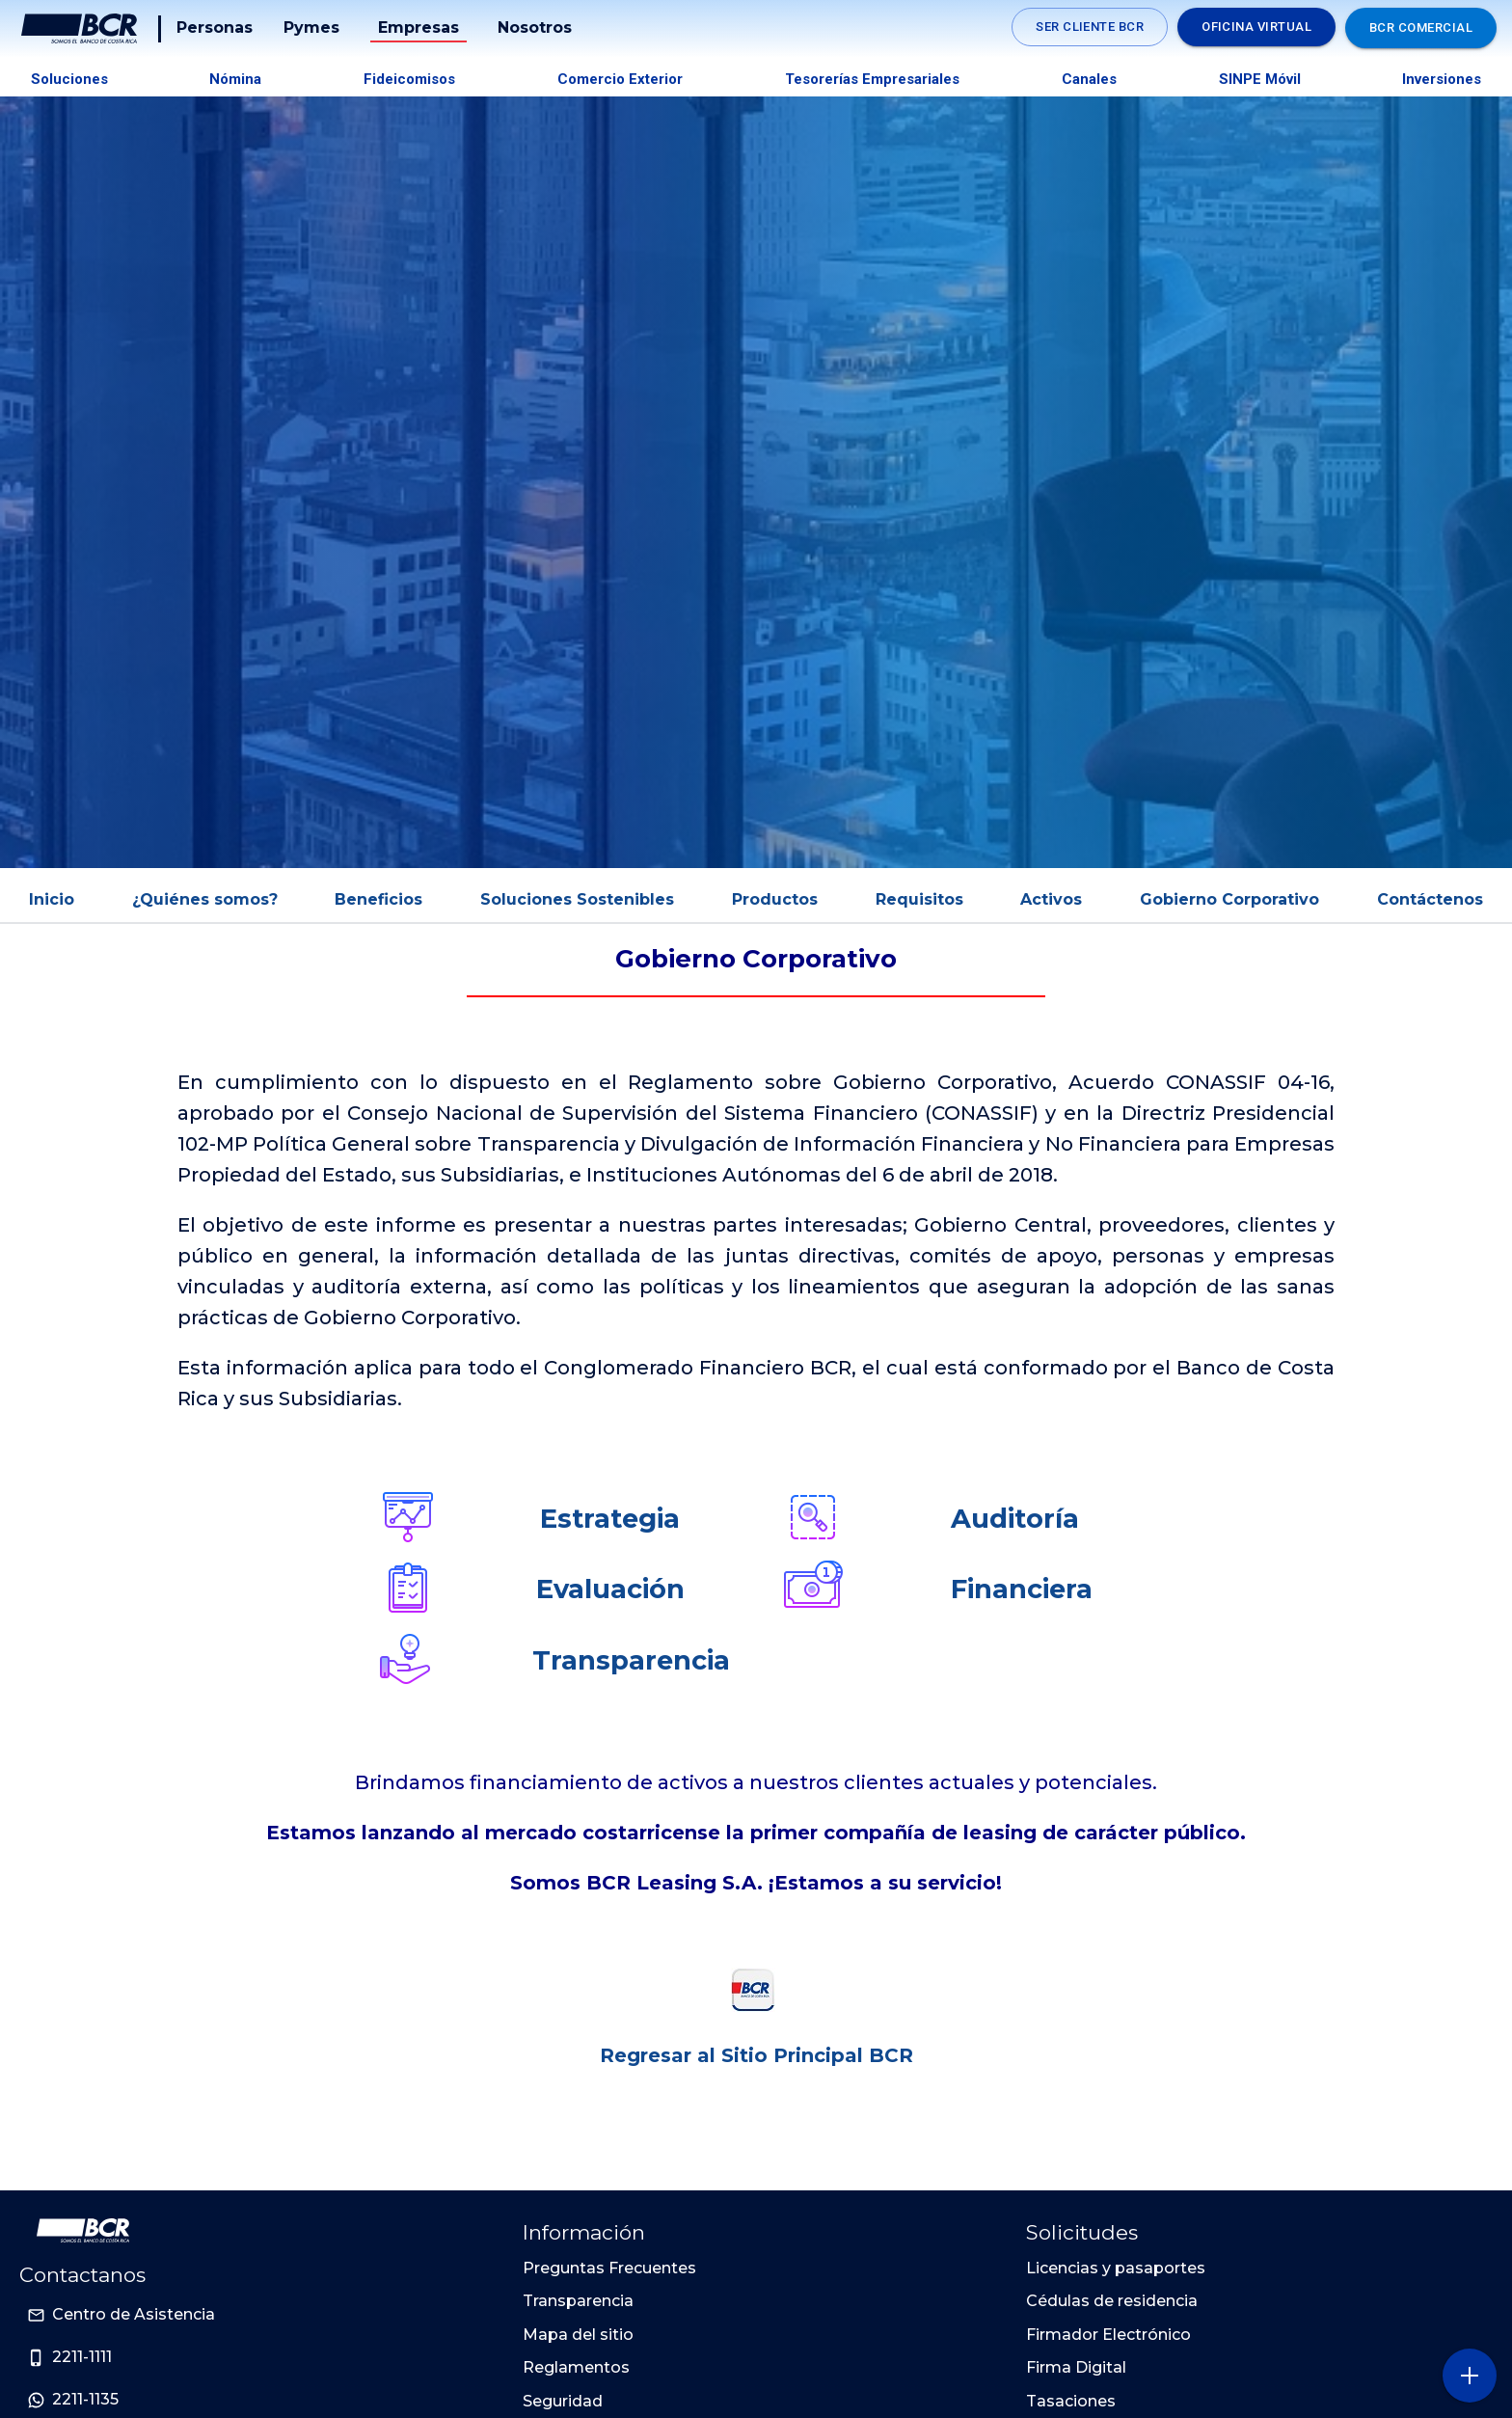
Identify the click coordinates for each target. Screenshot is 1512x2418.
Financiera (1022, 1589)
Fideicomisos (409, 79)
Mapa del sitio (578, 2334)
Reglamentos (576, 2367)
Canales (1089, 79)
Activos (1051, 899)
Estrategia (610, 1519)
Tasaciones (1071, 2401)
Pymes (311, 27)
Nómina (235, 79)
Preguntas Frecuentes (609, 2268)
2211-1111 (82, 2357)
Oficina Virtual (1256, 26)
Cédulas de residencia (1112, 2301)
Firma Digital (1076, 2367)
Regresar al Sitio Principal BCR (756, 2055)
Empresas (418, 27)
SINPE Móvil (1260, 79)
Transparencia (631, 1660)
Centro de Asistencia (133, 2314)
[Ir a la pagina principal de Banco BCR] (83, 2231)
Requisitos (919, 899)
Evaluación (610, 1589)
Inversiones (1441, 79)
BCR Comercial (1420, 27)
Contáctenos (1430, 899)
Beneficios (378, 899)
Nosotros (535, 27)
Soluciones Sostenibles (577, 899)
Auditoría (1015, 1519)
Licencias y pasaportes (1115, 2268)
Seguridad (563, 2401)
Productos (775, 899)
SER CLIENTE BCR (1090, 26)
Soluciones (69, 79)
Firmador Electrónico (1108, 2334)
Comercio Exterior (620, 79)
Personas (214, 27)
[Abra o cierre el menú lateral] (1469, 2375)
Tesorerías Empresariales (872, 79)
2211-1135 (85, 2399)
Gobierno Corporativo (1229, 899)
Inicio (51, 899)
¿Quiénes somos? (205, 899)
